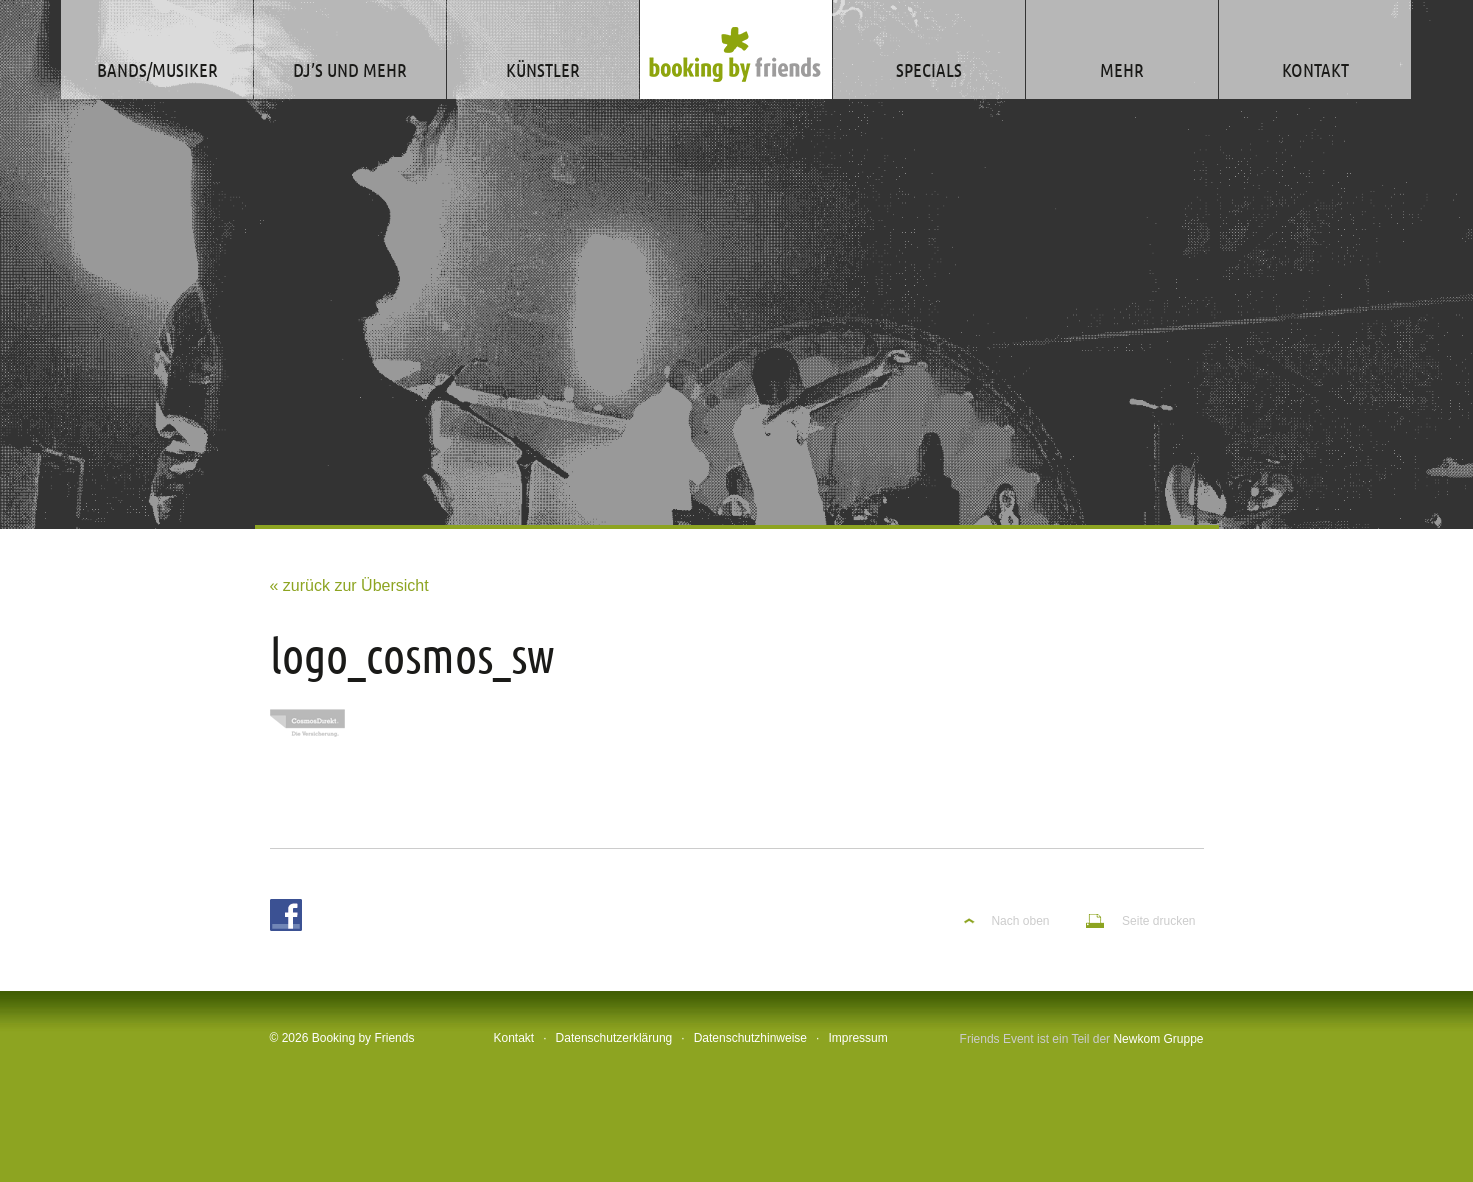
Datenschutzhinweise (750, 1038)
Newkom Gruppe (1158, 1039)
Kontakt (514, 1038)
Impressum (857, 1038)
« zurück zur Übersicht (349, 585)
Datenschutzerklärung (614, 1038)
